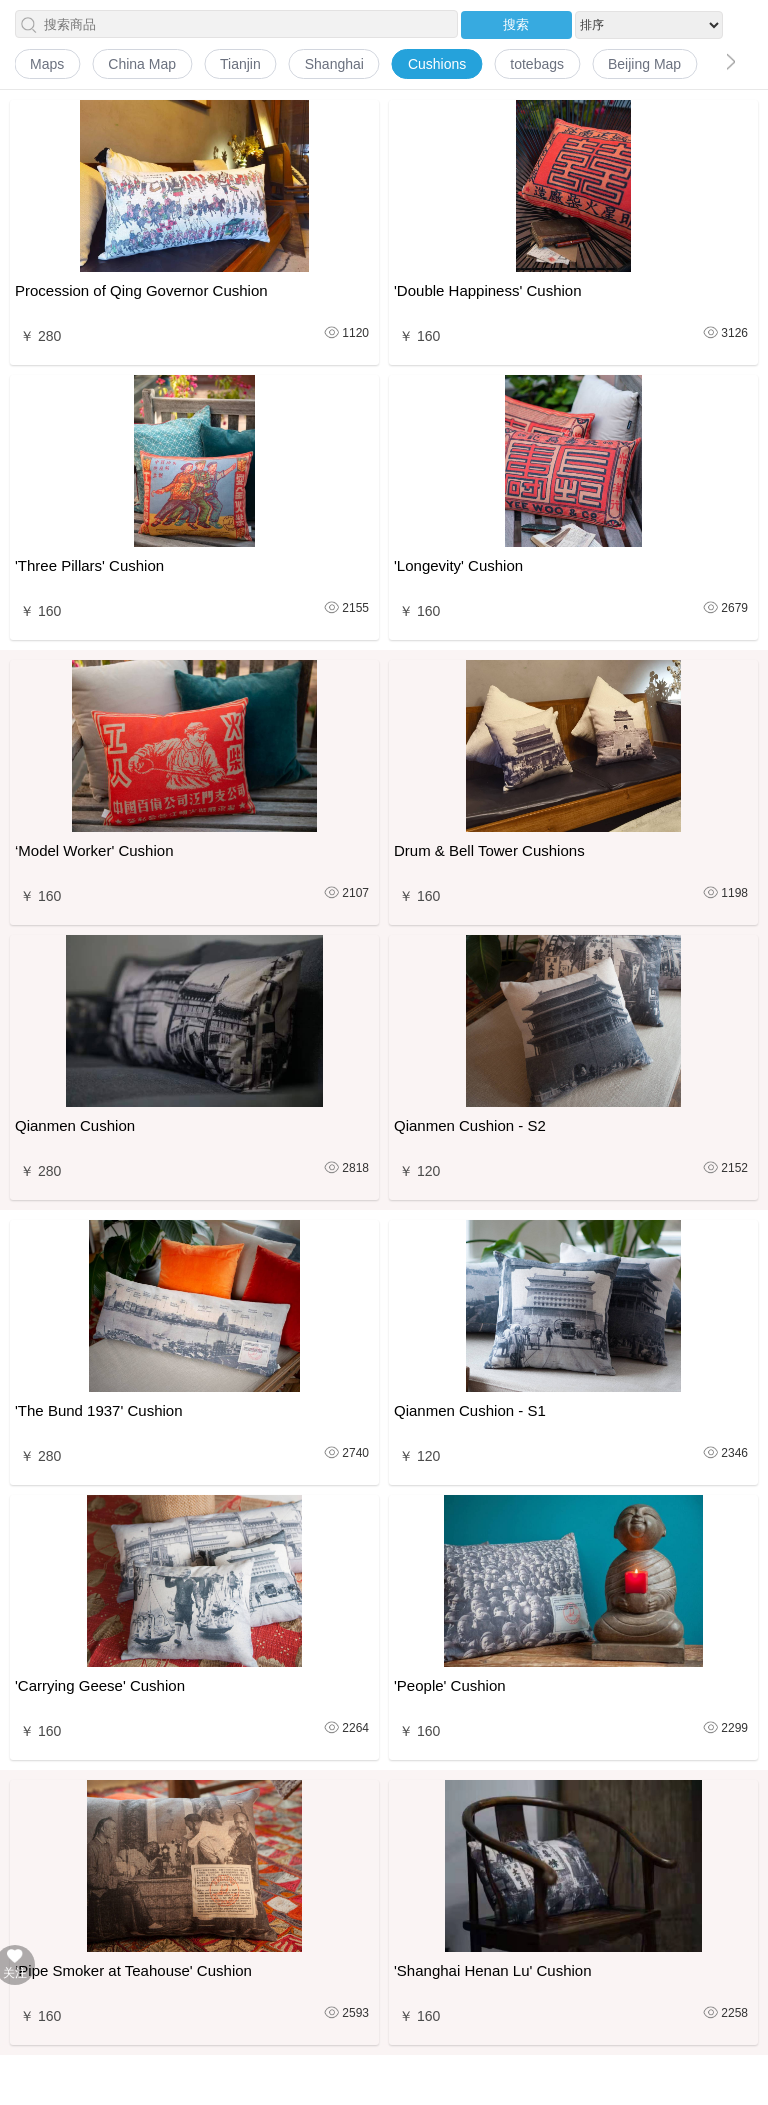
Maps (47, 64)
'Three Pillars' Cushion (89, 565)
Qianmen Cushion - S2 (470, 1125)
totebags (537, 64)
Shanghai (334, 64)
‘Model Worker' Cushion (94, 850)
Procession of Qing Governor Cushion (141, 290)
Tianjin (240, 64)
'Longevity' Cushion (458, 565)
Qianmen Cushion (75, 1125)
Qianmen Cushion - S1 (470, 1410)
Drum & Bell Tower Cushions (489, 850)
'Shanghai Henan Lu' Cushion (493, 1970)
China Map (142, 64)
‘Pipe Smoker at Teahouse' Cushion (133, 1970)
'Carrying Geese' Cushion (100, 1685)
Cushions (437, 64)
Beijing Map (644, 64)
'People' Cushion (450, 1685)
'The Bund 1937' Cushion (99, 1410)
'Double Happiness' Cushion (488, 290)
